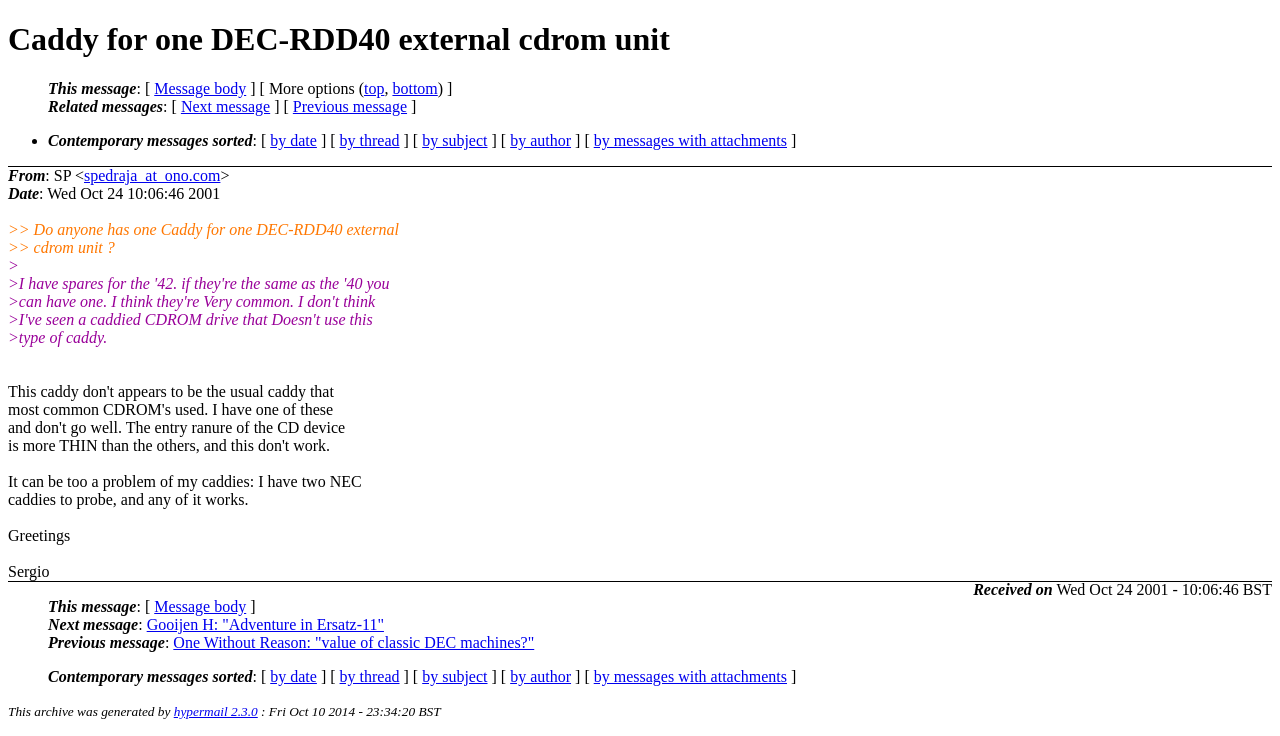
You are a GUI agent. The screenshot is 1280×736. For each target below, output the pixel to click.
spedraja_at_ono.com (152, 175)
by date (293, 140)
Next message (225, 106)
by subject (454, 140)
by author (540, 140)
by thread (370, 140)
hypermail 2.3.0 (216, 711)
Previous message (350, 106)
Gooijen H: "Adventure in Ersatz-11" (265, 624)
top (374, 88)
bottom (414, 88)
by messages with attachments (690, 140)
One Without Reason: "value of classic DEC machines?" (353, 642)
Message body (200, 88)
